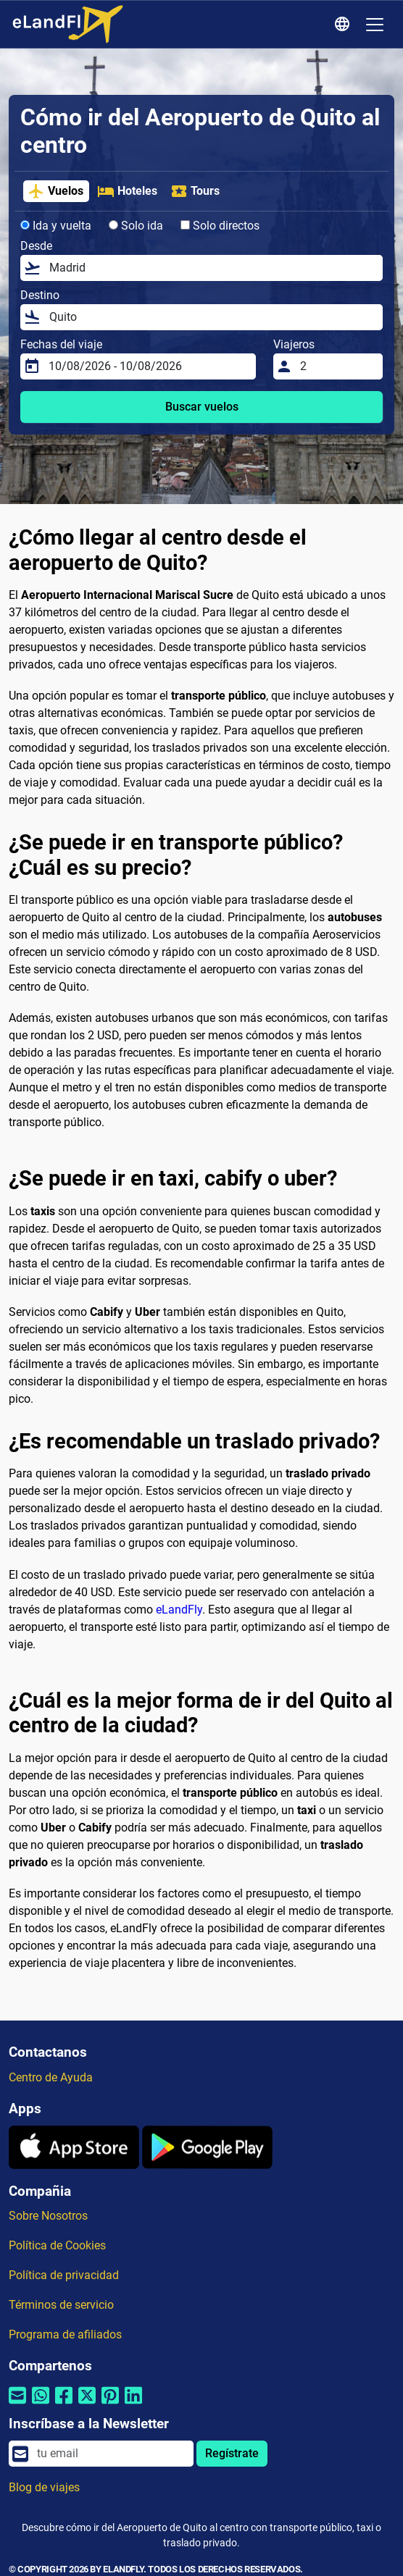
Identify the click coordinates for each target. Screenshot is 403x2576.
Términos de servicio (61, 2305)
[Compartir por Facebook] (63, 2405)
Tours (195, 191)
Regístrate (232, 2453)
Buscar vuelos (201, 407)
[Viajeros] (337, 366)
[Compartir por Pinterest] (110, 2405)
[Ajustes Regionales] (344, 24)
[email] (111, 2454)
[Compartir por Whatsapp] (40, 2405)
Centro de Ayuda (51, 2077)
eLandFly (179, 1609)
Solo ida (136, 225)
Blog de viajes (44, 2487)
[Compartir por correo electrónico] (17, 2405)
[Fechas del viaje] (148, 366)
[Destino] (212, 317)
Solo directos (219, 225)
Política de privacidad (64, 2275)
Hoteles (127, 191)
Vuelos (55, 191)
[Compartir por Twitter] (87, 2405)
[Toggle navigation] (374, 24)
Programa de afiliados (65, 2334)
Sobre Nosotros (48, 2216)
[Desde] (212, 268)
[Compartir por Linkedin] (133, 2405)
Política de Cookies (57, 2245)
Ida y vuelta (55, 225)
